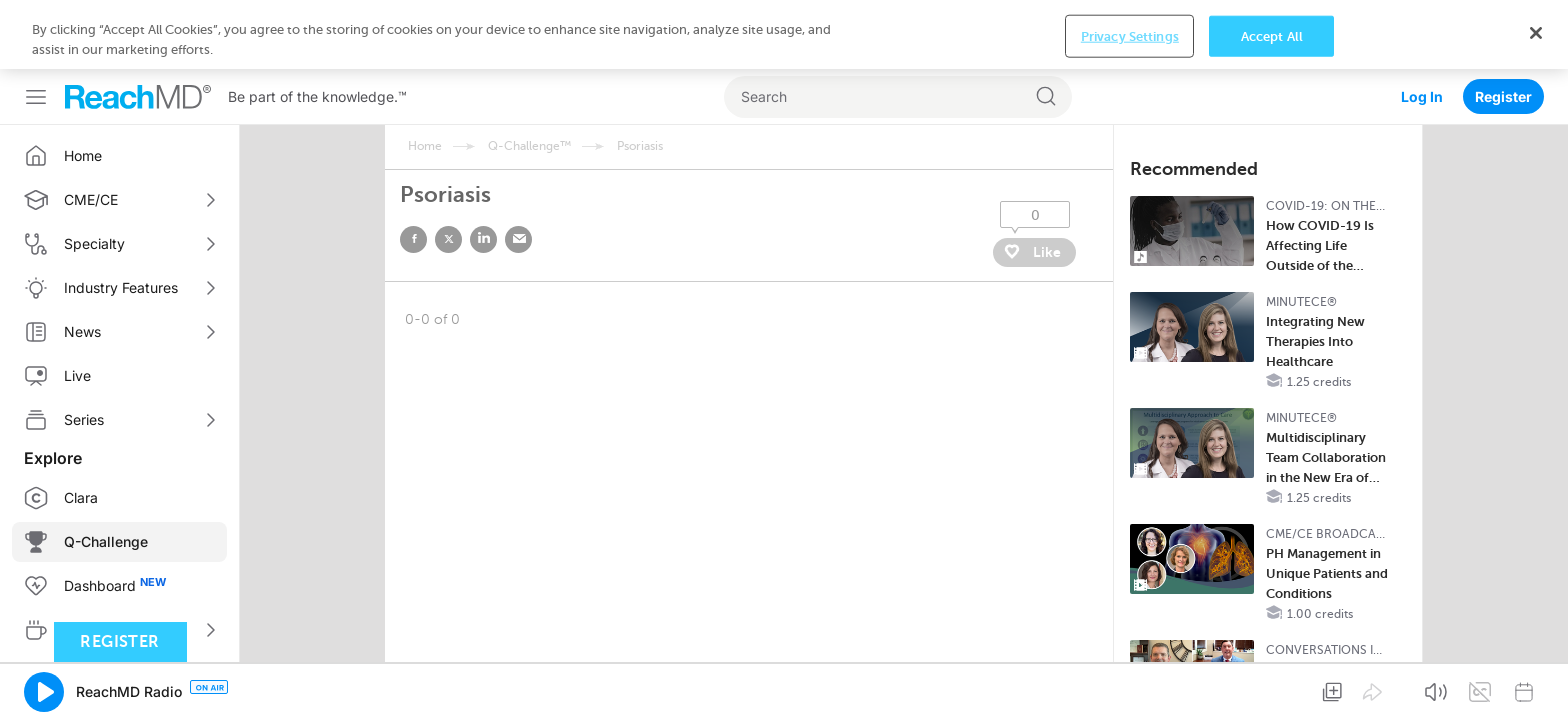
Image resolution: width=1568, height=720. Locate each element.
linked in (483, 170)
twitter (448, 170)
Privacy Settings (1130, 688)
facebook (413, 170)
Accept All (1272, 688)
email (518, 170)
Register (1503, 27)
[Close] (1536, 686)
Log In (1422, 27)
